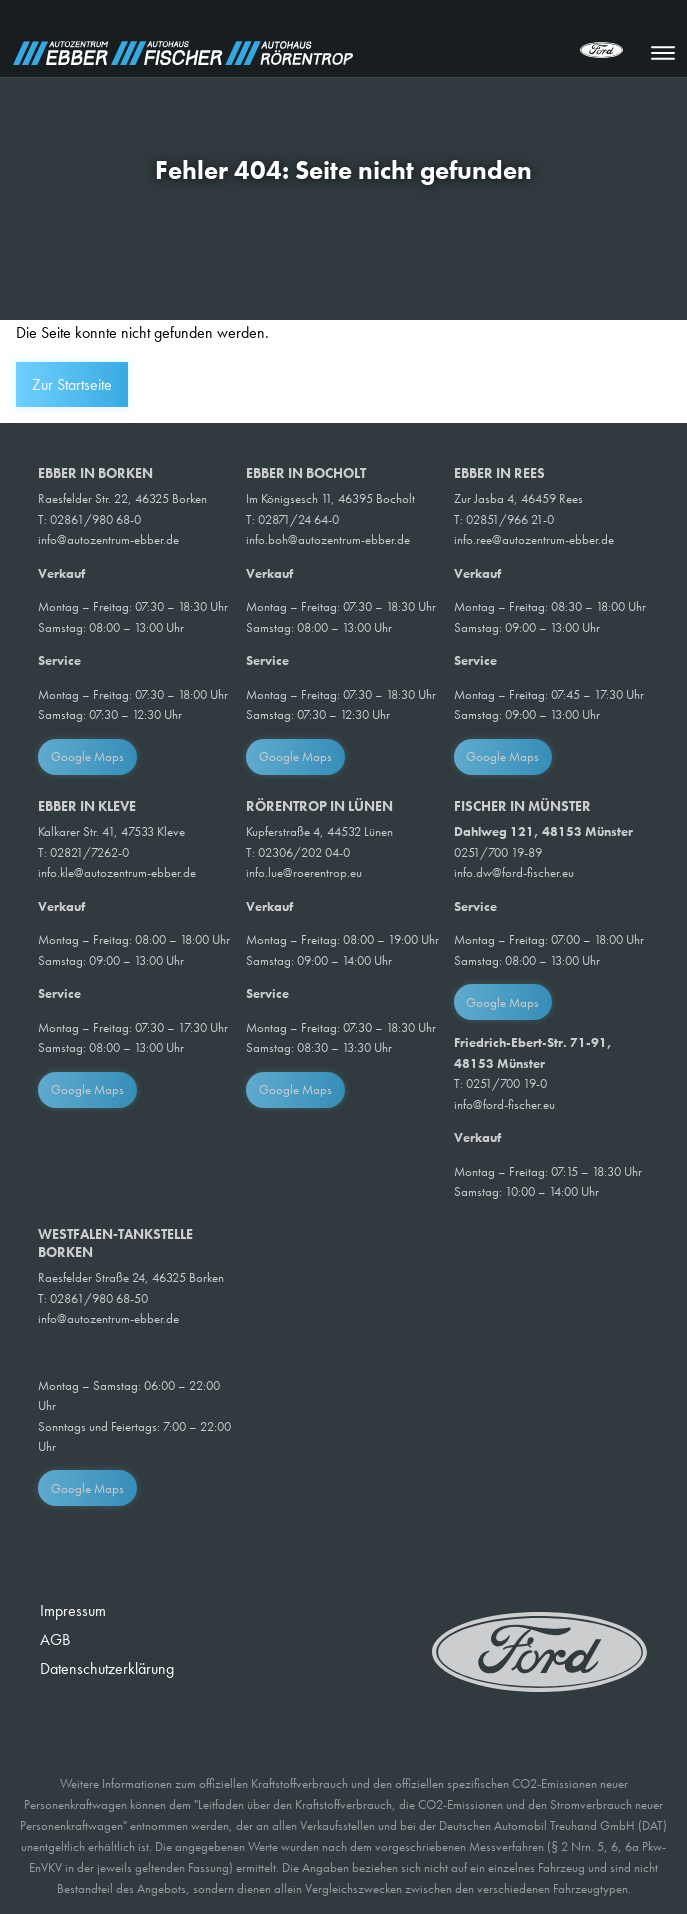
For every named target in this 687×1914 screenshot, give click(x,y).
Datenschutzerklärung (107, 1668)
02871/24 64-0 (298, 519)
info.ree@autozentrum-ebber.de (534, 539)
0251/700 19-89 (498, 852)
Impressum (73, 1610)
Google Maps (87, 756)
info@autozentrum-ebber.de (108, 539)
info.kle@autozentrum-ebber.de (117, 872)
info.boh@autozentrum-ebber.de (328, 539)
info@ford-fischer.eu (504, 1104)
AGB (55, 1639)
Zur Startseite (72, 384)
